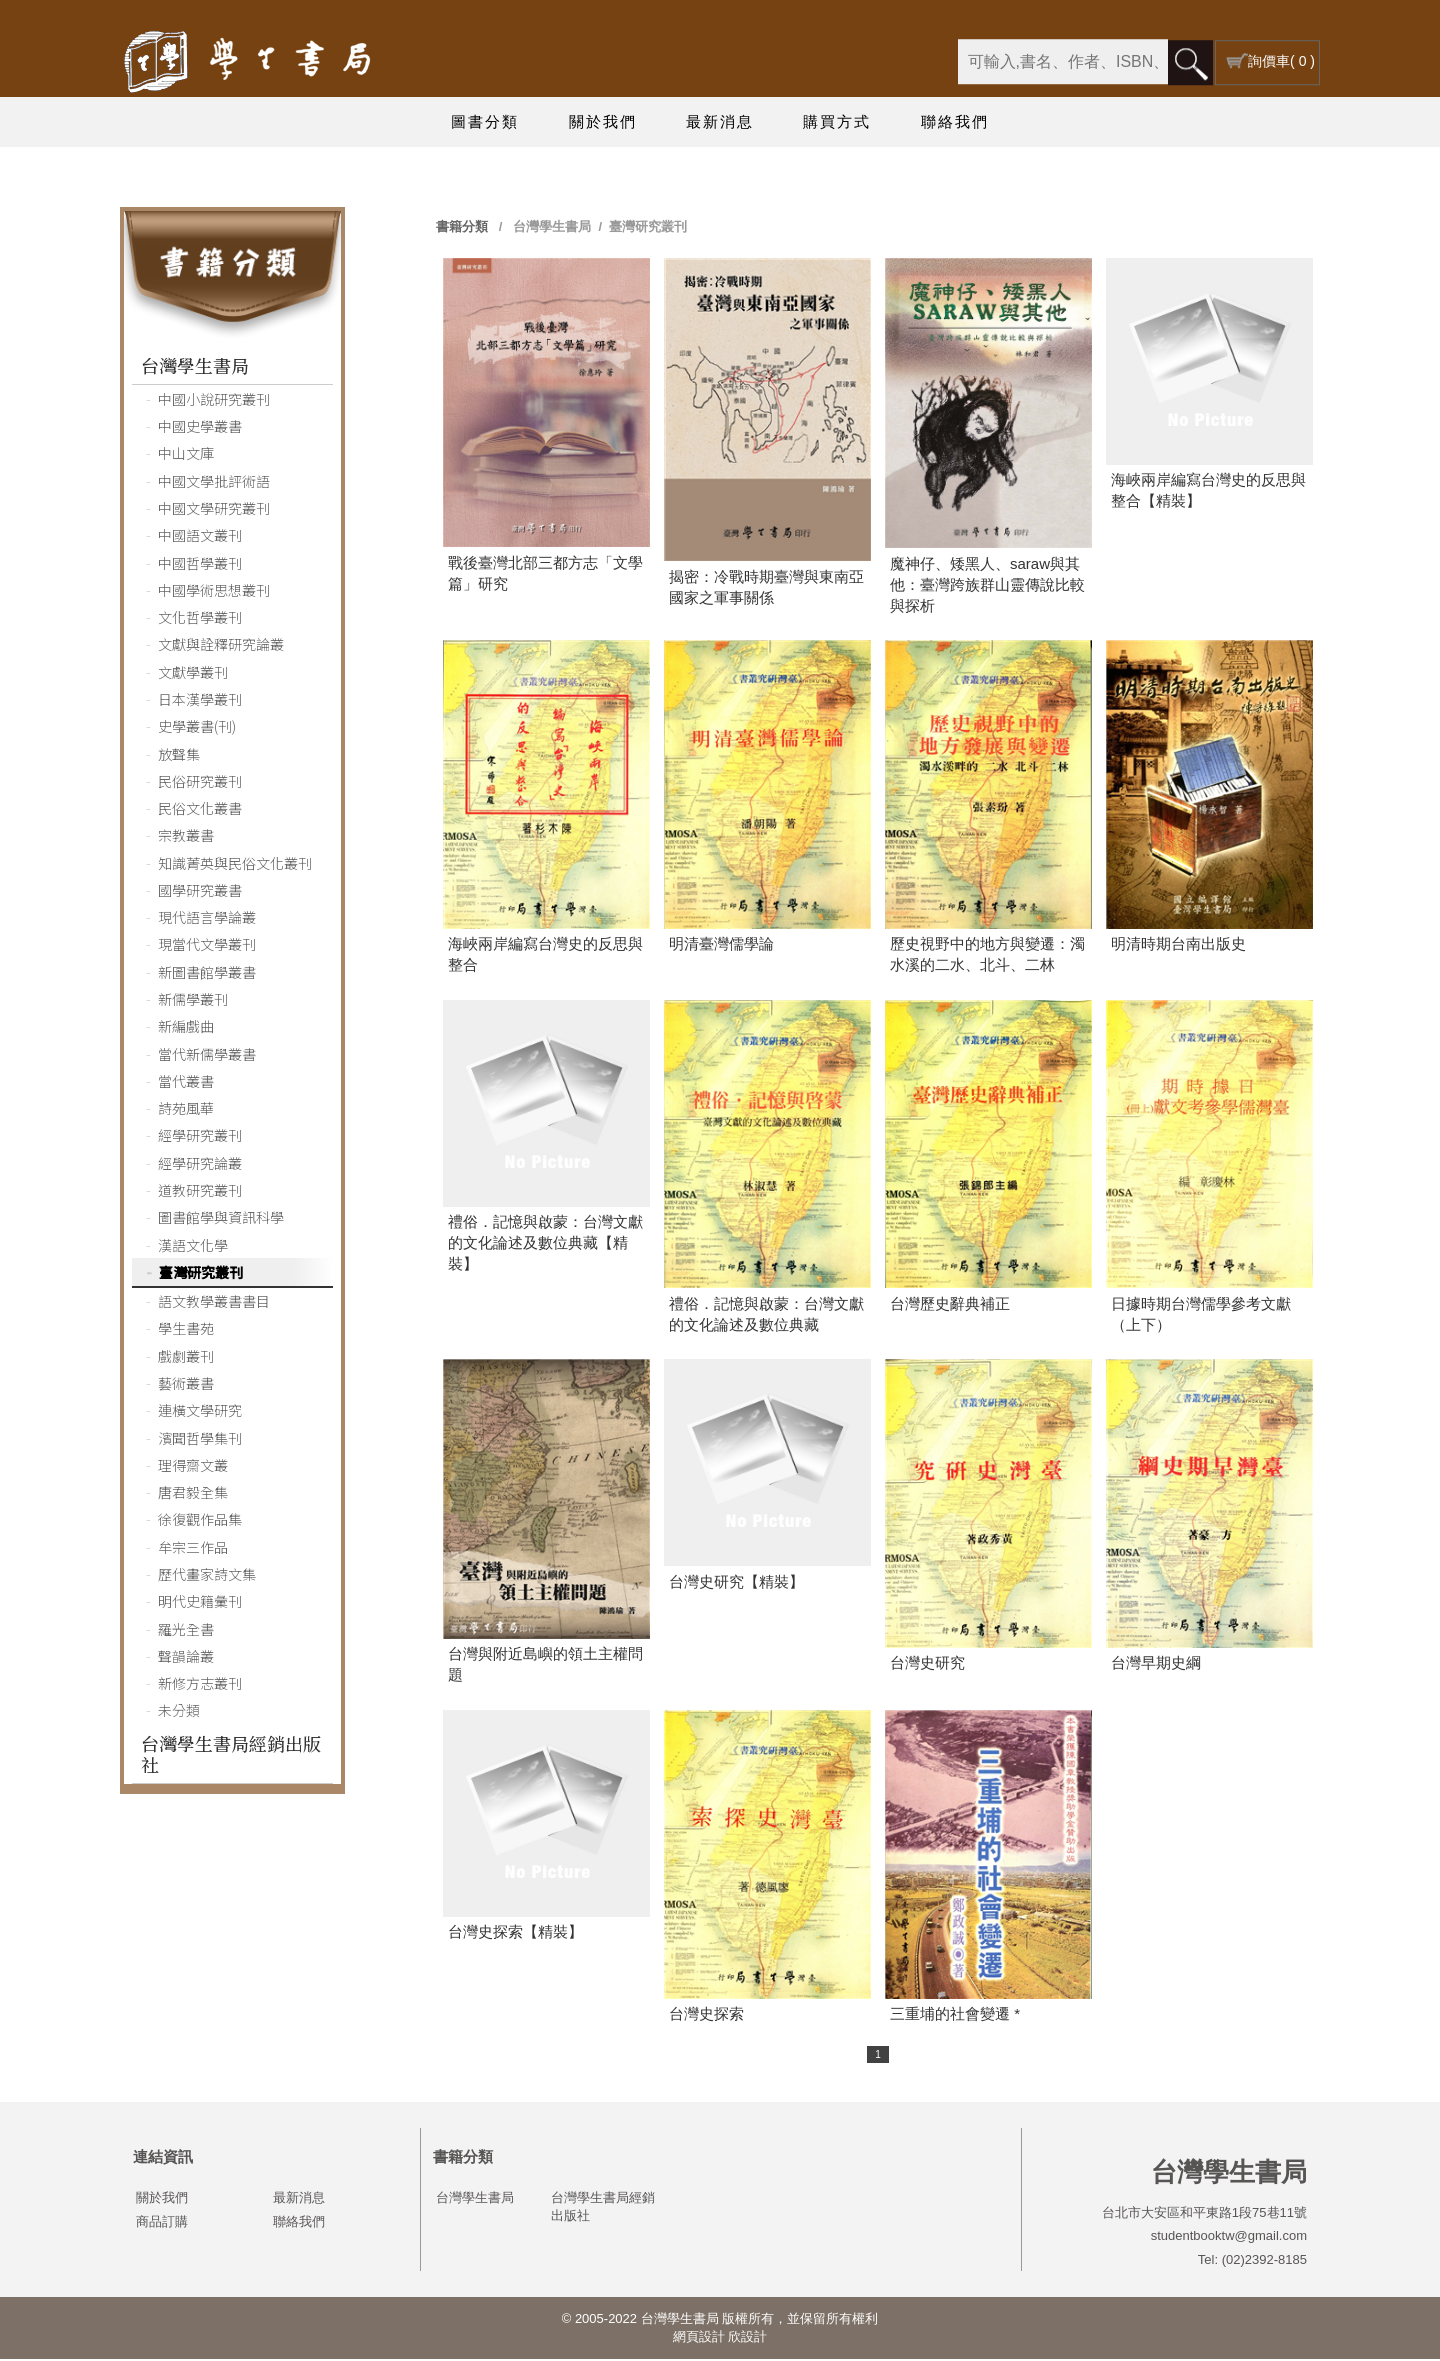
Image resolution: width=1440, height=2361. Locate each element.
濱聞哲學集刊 (200, 1440)
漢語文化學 (193, 1247)
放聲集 (179, 756)
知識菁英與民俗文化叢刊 (235, 865)
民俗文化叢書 (200, 810)
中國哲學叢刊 (200, 565)
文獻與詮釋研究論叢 (221, 646)
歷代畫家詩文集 (207, 1576)
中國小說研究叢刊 (214, 401)
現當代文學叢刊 (207, 946)
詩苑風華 (186, 1110)
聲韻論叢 (186, 1658)
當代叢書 (186, 1083)
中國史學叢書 (200, 428)
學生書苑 (186, 1330)
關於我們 (603, 121)
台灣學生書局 (195, 367)
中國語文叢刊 (200, 537)
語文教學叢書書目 (214, 1303)
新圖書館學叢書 (207, 974)
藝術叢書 (186, 1385)
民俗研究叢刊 (200, 783)
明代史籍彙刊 (200, 1603)
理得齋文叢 (193, 1467)
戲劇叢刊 (186, 1358)
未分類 (179, 1712)
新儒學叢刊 (193, 1001)
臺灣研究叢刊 (201, 1274)
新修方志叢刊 (200, 1685)
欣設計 (747, 2338)
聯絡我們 (955, 121)
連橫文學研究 (200, 1412)
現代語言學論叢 (207, 919)
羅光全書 (186, 1631)
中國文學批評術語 (214, 483)
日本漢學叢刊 (200, 701)
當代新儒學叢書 (207, 1056)
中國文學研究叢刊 (214, 510)
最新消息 (720, 121)
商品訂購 (162, 2223)
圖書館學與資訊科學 (221, 1219)
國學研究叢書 (200, 892)
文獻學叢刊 (193, 674)
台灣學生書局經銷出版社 (231, 1755)
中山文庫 (186, 455)
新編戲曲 (186, 1028)
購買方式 (837, 121)
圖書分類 (485, 121)
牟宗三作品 (193, 1549)
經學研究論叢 (200, 1165)
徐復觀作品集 (200, 1521)
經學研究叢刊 (200, 1137)
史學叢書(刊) (197, 728)
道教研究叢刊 (200, 1192)
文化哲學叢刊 (200, 619)
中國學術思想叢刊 (214, 592)
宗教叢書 (186, 837)
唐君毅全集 (193, 1494)
